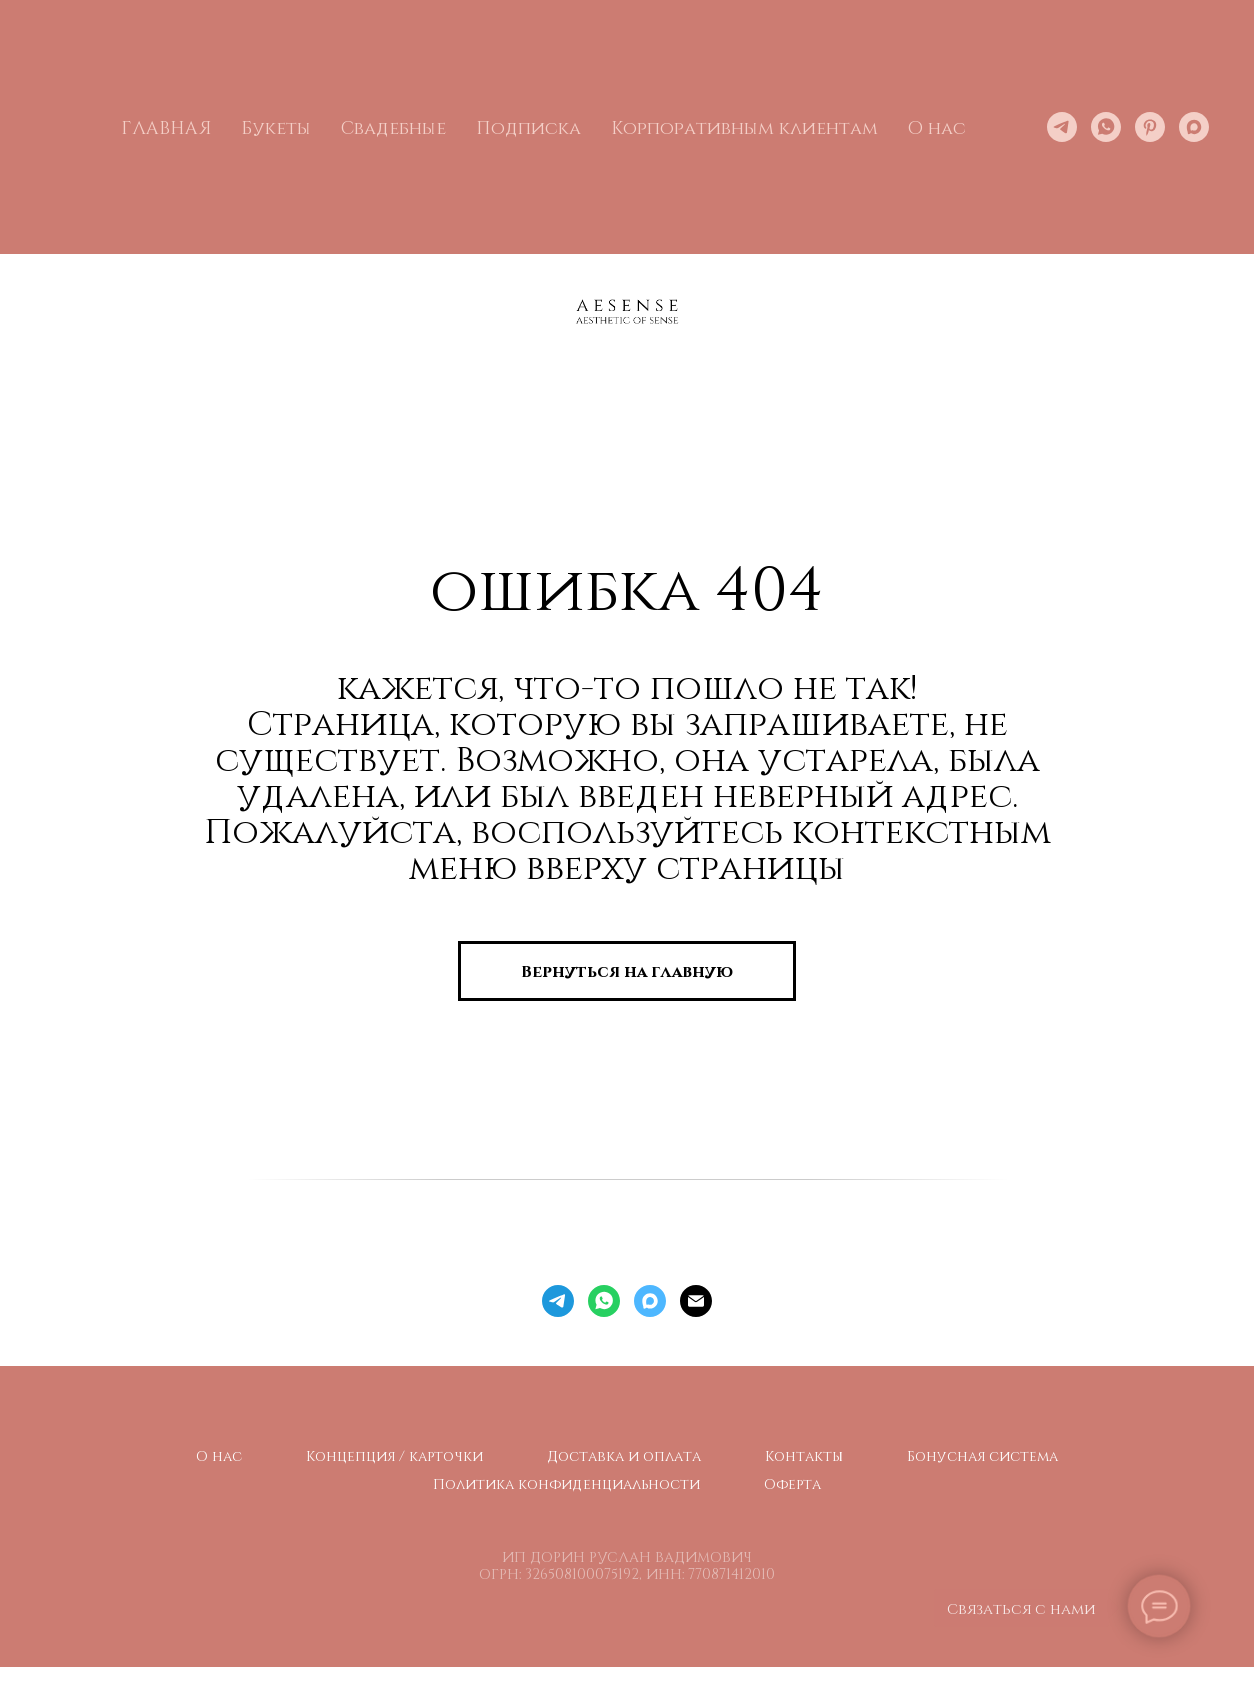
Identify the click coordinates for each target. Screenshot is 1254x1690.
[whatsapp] (1106, 127)
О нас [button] (937, 127)
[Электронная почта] (696, 1301)
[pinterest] (1150, 127)
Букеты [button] (276, 127)
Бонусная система (982, 1455)
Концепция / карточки (394, 1455)
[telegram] (1062, 127)
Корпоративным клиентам (744, 127)
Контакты (804, 1455)
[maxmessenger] (1194, 127)
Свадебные (393, 127)
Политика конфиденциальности (566, 1483)
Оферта (792, 1483)
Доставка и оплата (624, 1455)
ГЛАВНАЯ (166, 127)
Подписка (528, 127)
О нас (219, 1455)
